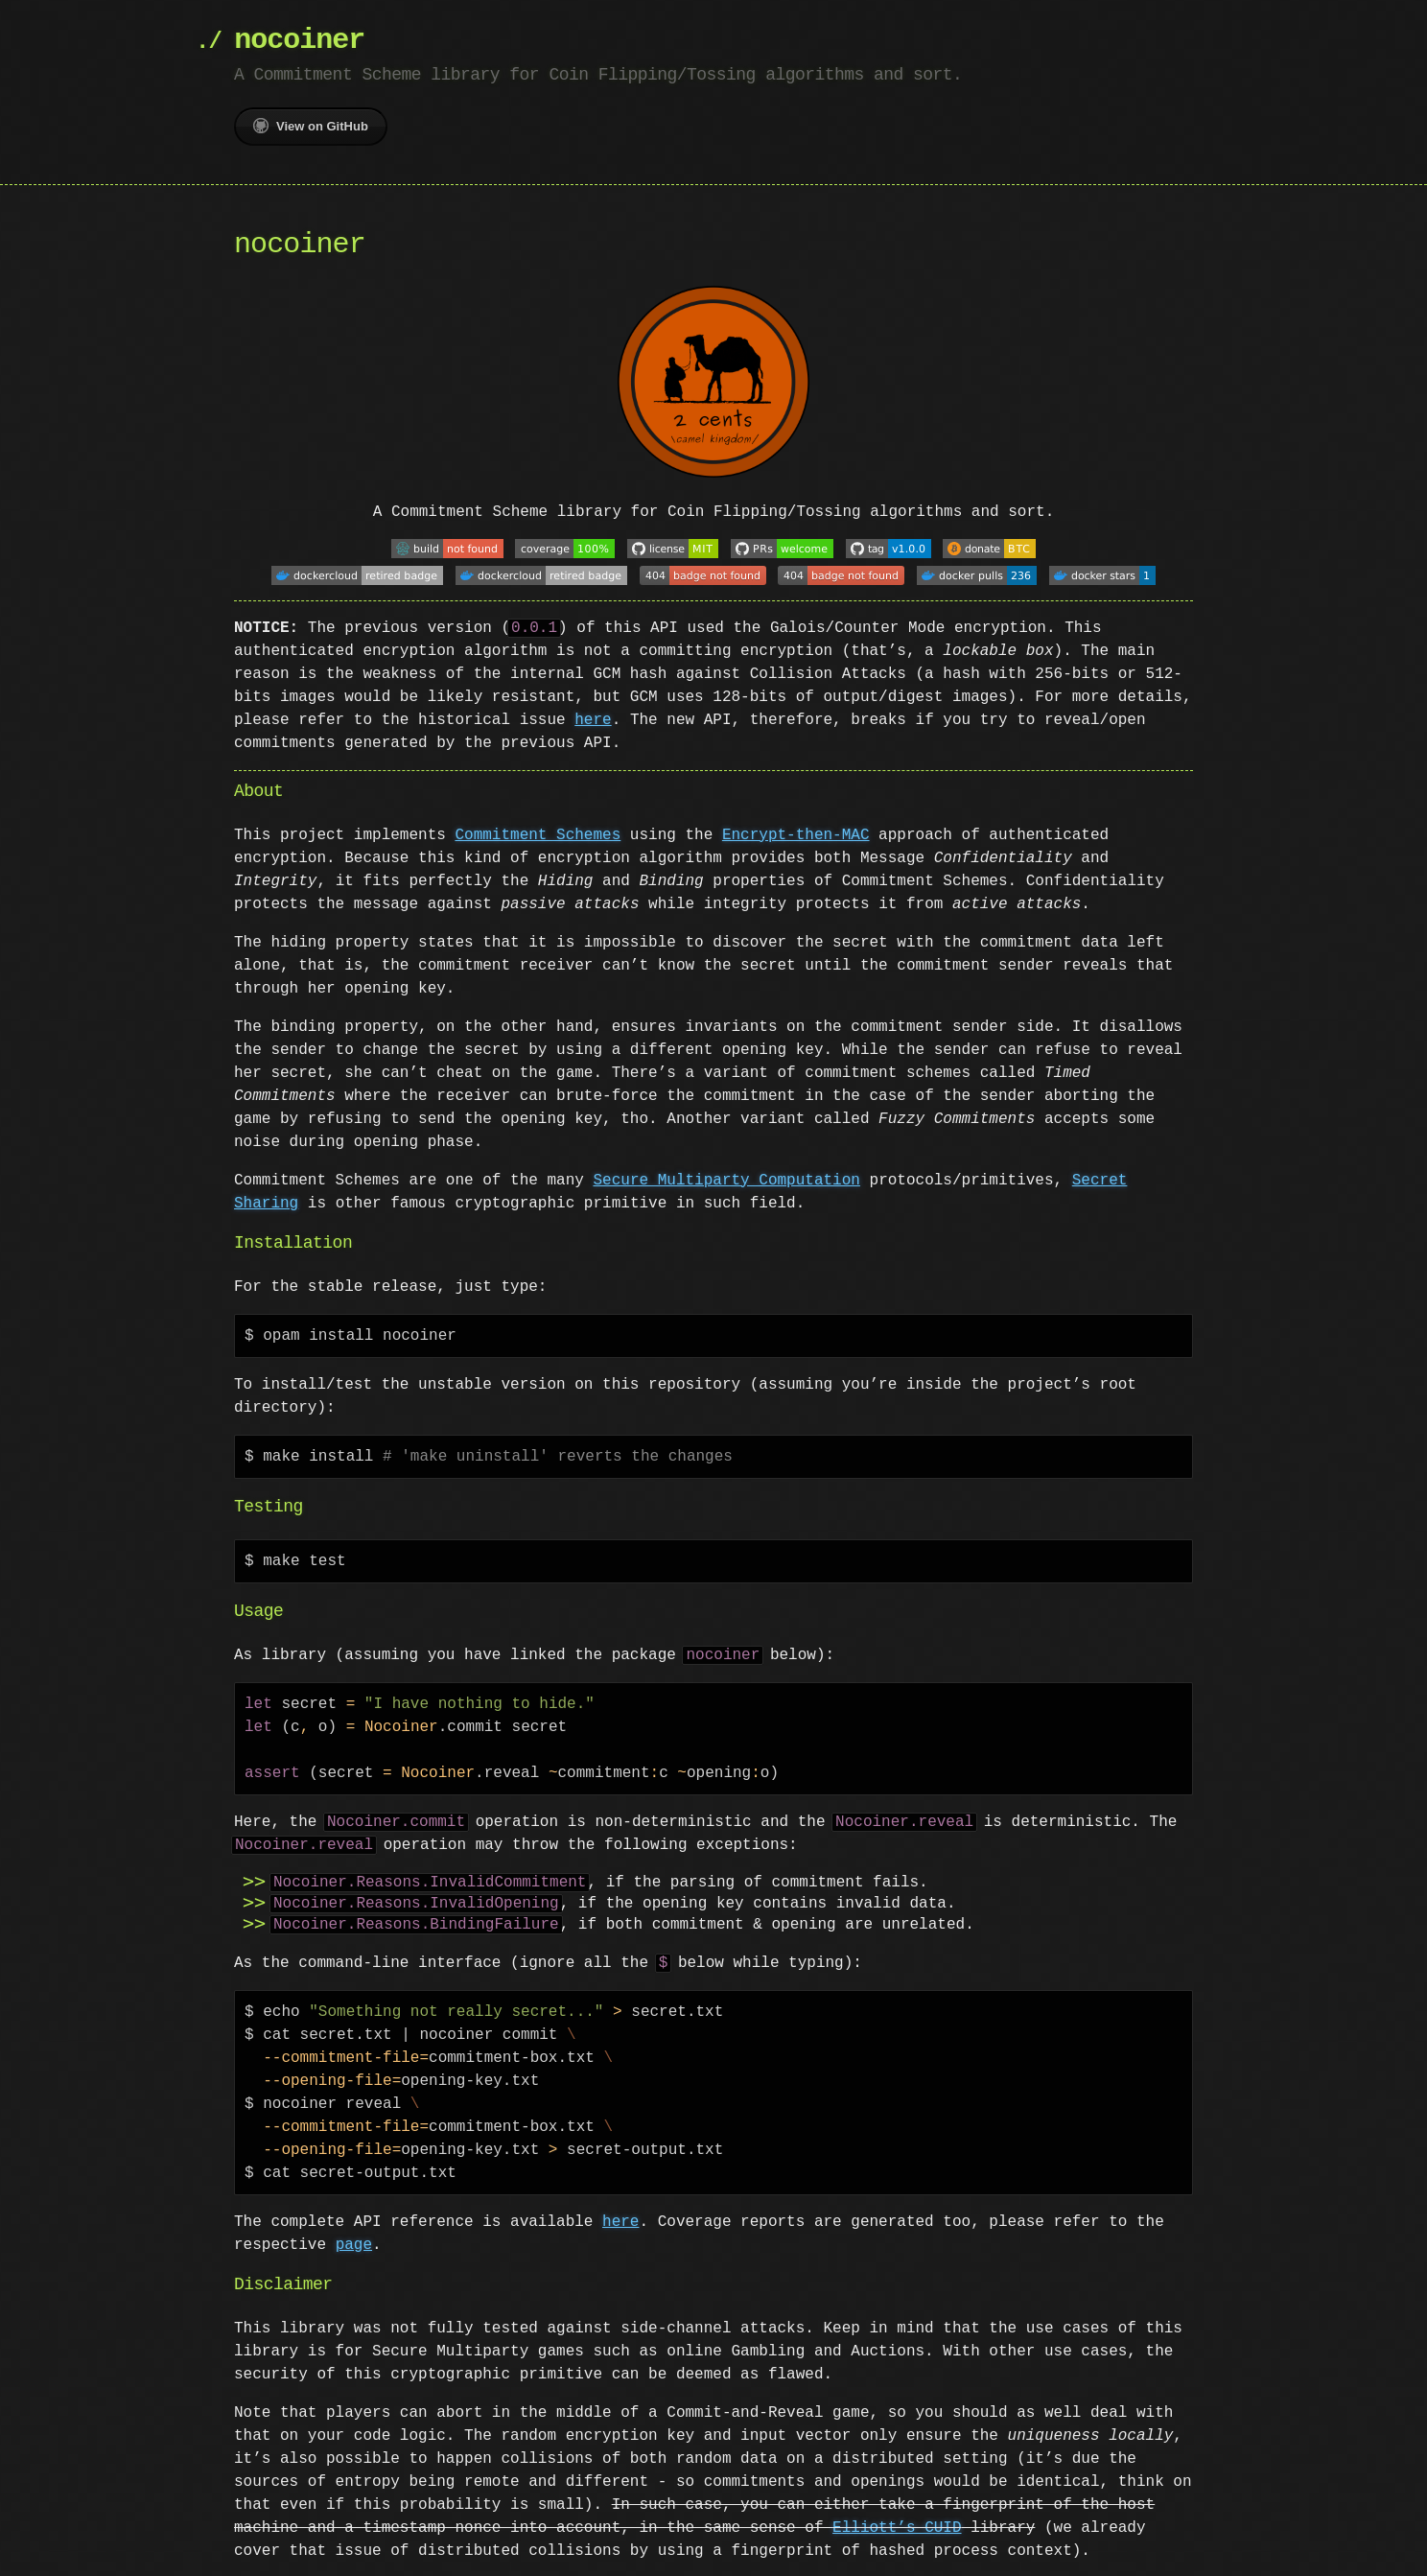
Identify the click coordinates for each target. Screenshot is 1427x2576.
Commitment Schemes (537, 829)
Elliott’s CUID (896, 2522)
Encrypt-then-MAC (796, 829)
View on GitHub (310, 125)
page (354, 2239)
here (592, 714)
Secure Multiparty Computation (726, 1174)
